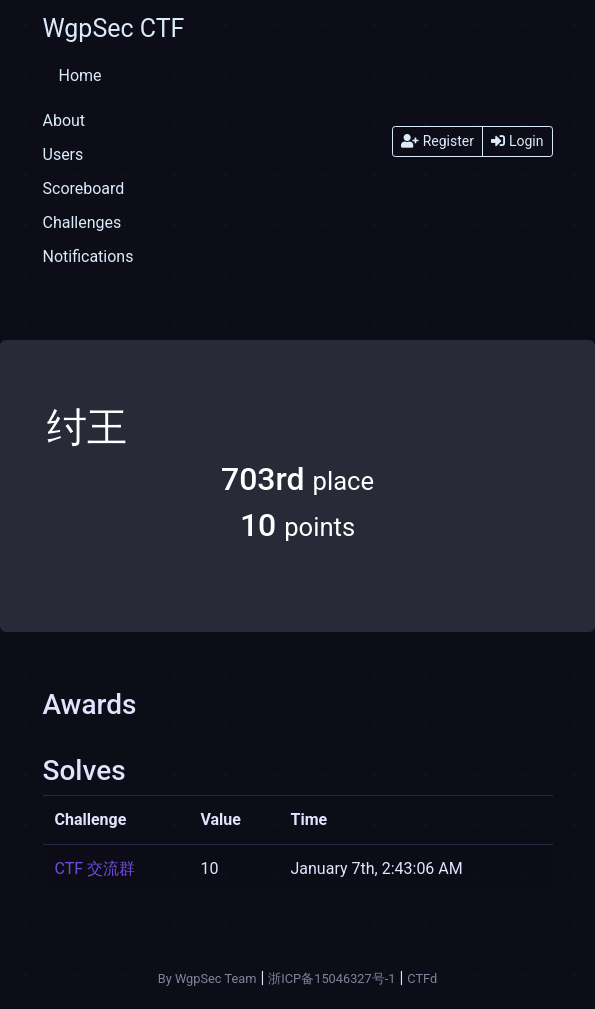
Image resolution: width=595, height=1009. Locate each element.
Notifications (88, 256)
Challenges (82, 222)
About (64, 120)
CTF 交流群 (95, 868)
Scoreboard (84, 188)
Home (80, 75)
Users (63, 154)
